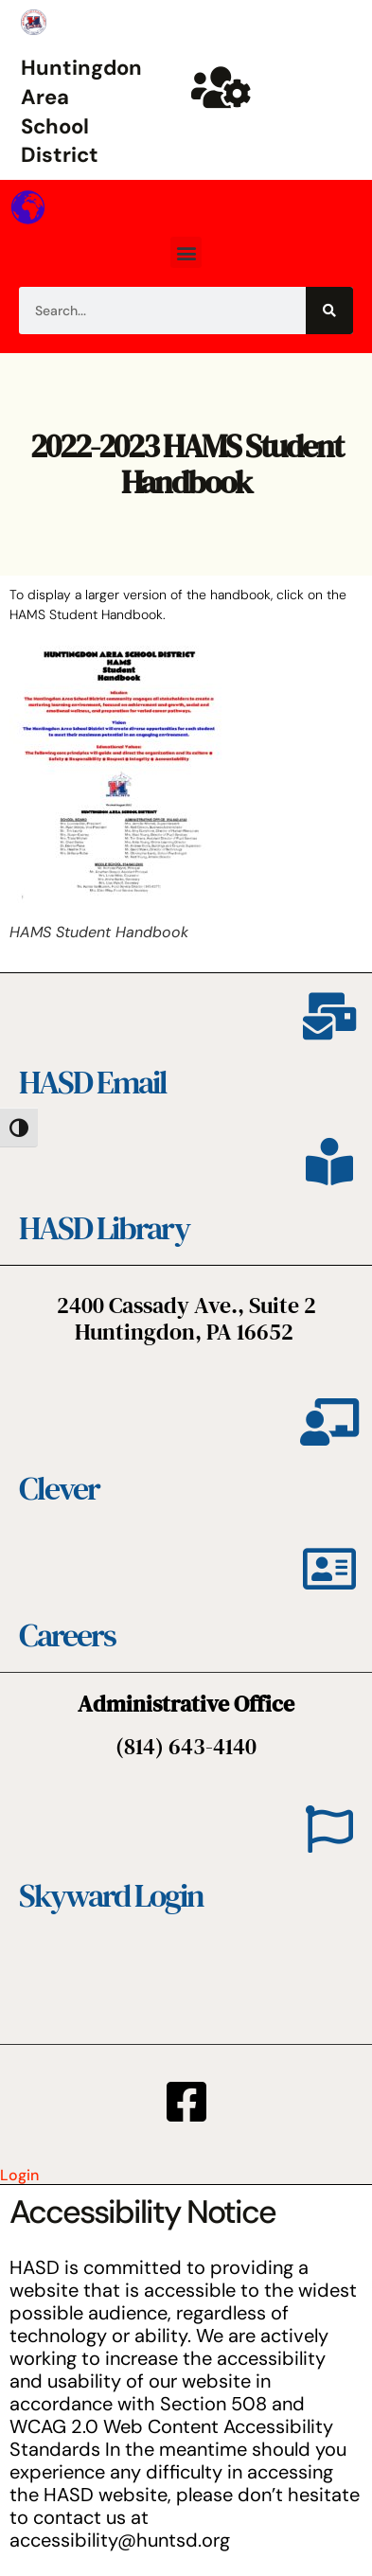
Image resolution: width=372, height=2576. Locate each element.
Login (19, 2175)
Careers (67, 1635)
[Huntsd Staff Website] (220, 87)
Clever (59, 1488)
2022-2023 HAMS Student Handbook (186, 463)
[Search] (329, 310)
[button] (186, 252)
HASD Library (104, 1228)
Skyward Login (111, 1895)
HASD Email (93, 1082)
